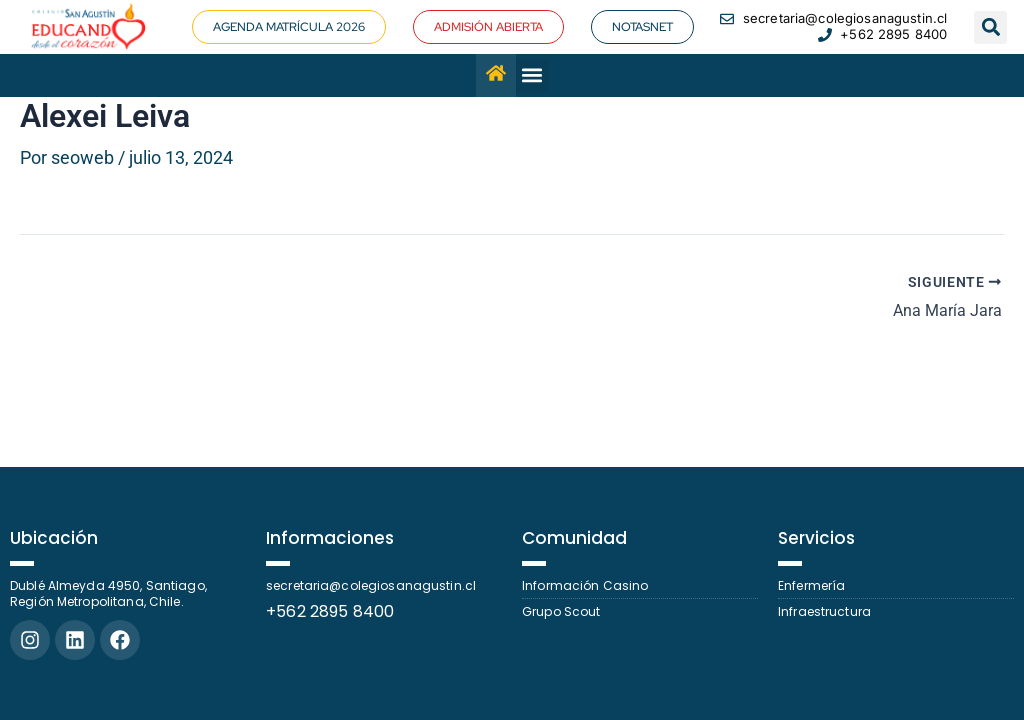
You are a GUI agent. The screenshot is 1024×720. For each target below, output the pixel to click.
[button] (990, 27)
